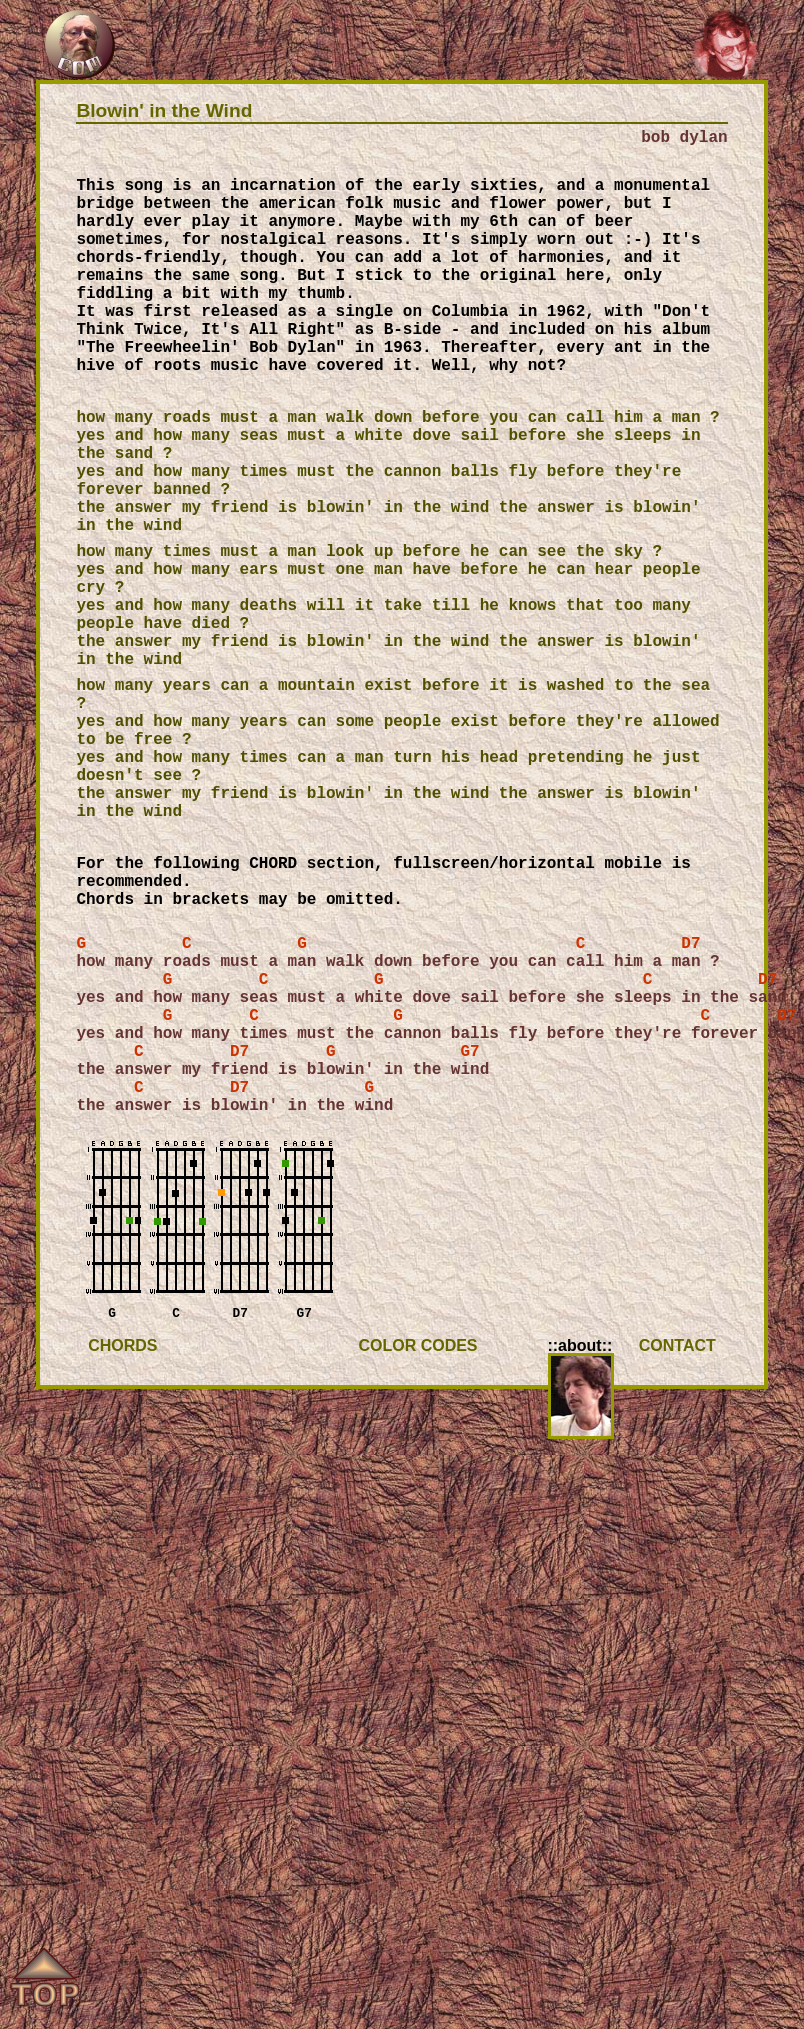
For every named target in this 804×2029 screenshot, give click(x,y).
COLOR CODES (417, 1385)
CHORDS (122, 1385)
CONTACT (677, 1385)
